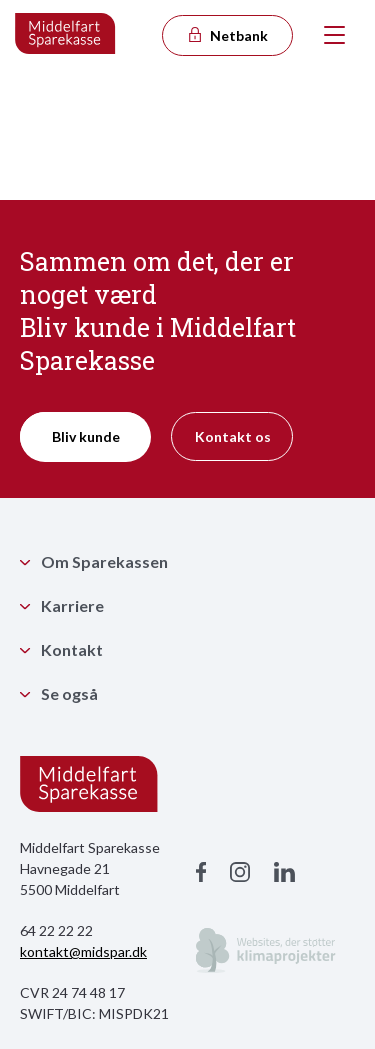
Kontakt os (233, 436)
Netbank (227, 35)
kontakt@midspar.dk (83, 951)
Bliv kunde (86, 436)
